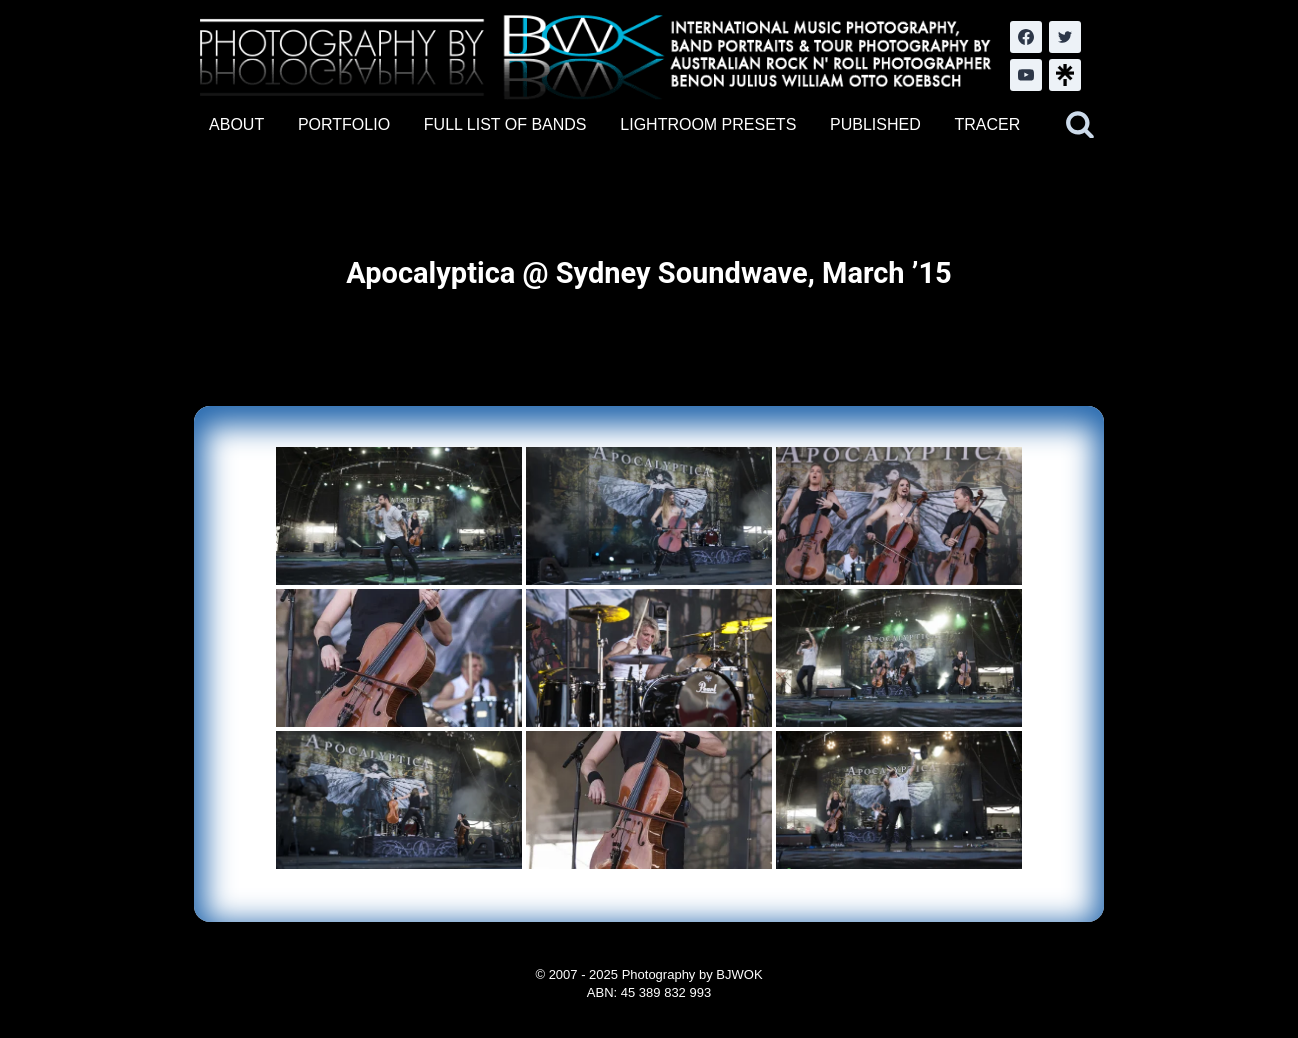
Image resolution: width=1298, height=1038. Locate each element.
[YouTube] (1026, 75)
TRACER (987, 124)
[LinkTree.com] (1065, 75)
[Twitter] (1065, 37)
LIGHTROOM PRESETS (708, 124)
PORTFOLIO (344, 124)
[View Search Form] (1080, 125)
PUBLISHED (875, 124)
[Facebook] (1026, 37)
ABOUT (236, 124)
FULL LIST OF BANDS (505, 124)
